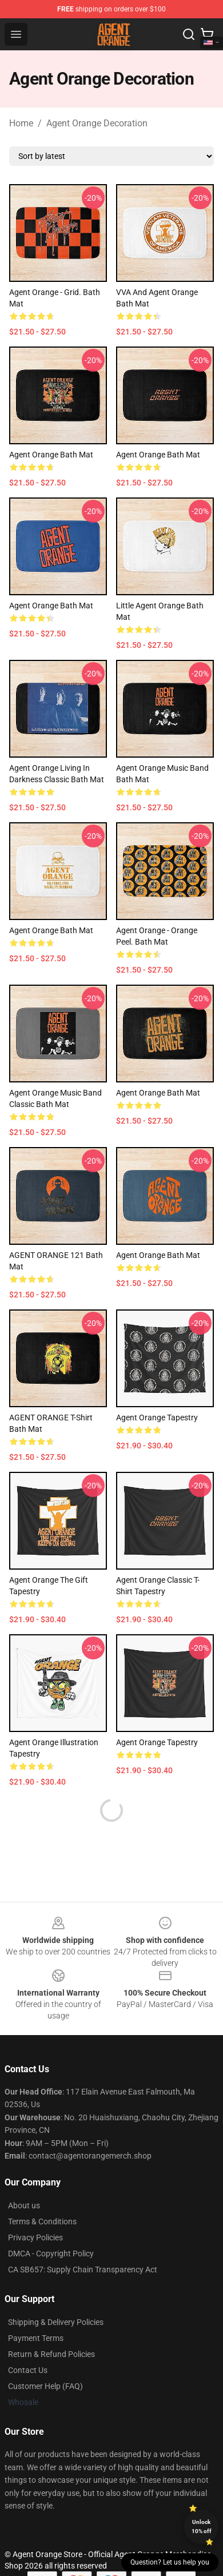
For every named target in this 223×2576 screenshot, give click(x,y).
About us (24, 2205)
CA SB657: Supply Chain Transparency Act (82, 2269)
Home (21, 123)
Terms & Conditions (42, 2221)
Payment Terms (35, 2338)
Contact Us (27, 2370)
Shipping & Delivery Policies (55, 2322)
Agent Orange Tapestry (157, 1417)
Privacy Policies (35, 2237)
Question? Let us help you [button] (169, 2562)
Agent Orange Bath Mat (51, 454)
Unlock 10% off (202, 2526)
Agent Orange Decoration (97, 123)
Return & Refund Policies (51, 2354)
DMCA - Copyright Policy (51, 2253)
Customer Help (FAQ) (45, 2386)
